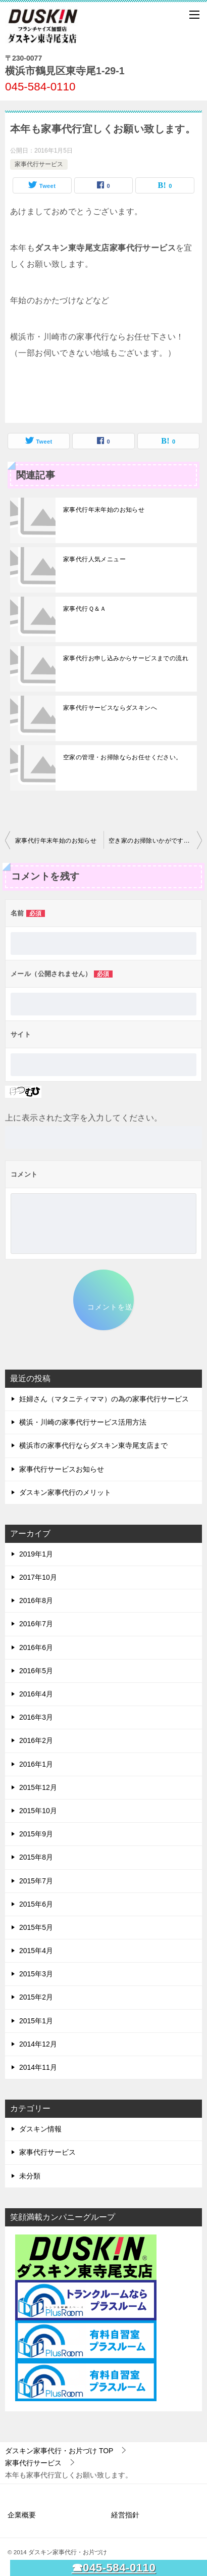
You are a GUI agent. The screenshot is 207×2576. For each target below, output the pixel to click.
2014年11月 (38, 2067)
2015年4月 (36, 1951)
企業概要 (22, 2515)
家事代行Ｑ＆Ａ (85, 608)
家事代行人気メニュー (94, 559)
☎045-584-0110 (114, 2567)
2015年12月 (38, 1787)
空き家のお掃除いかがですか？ (152, 840)
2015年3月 (36, 1974)
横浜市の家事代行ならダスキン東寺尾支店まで (93, 1445)
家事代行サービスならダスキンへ (110, 707)
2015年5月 (36, 1927)
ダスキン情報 (40, 2129)
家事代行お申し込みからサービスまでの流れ (125, 658)
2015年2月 (36, 1997)
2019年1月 (36, 1554)
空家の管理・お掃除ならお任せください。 (122, 757)
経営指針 (125, 2515)
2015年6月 (36, 1904)
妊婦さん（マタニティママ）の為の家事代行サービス (104, 1399)
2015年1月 (36, 2021)
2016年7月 (36, 1624)
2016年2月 (36, 1740)
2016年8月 (36, 1600)
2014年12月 (38, 2044)
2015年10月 (38, 1811)
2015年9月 (36, 1834)
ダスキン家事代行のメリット (65, 1492)
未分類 (29, 2176)
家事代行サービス (39, 164)
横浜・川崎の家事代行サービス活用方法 (82, 1422)
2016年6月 (36, 1647)
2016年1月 (36, 1764)
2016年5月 (36, 1671)
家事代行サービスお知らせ (61, 1469)
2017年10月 (38, 1577)
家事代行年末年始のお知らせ (103, 509)
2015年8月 (36, 1857)
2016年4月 (36, 1694)
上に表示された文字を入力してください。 (84, 1117)
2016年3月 (36, 1717)
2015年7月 (36, 1881)
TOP (59, 2451)
